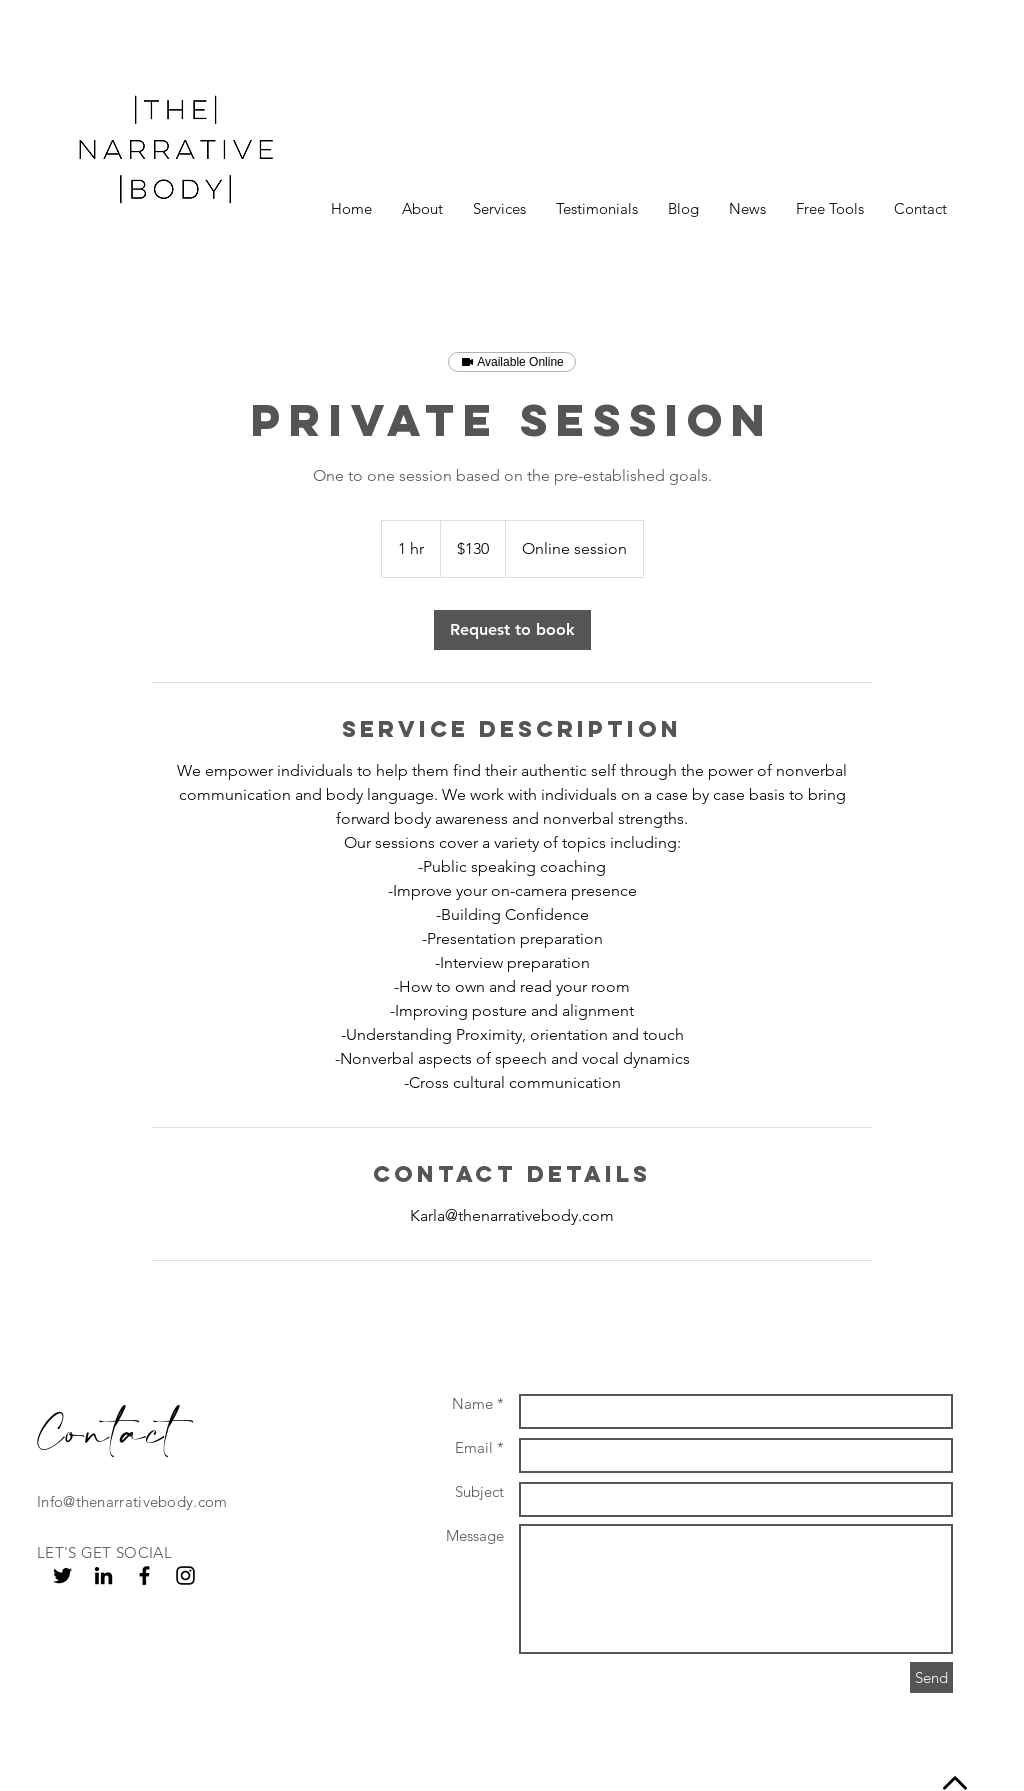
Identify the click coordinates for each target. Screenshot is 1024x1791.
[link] (512, 630)
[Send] (931, 1677)
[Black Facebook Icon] (144, 1575)
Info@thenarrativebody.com (132, 1501)
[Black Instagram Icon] (185, 1575)
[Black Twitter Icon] (62, 1575)
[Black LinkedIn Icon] (103, 1575)
